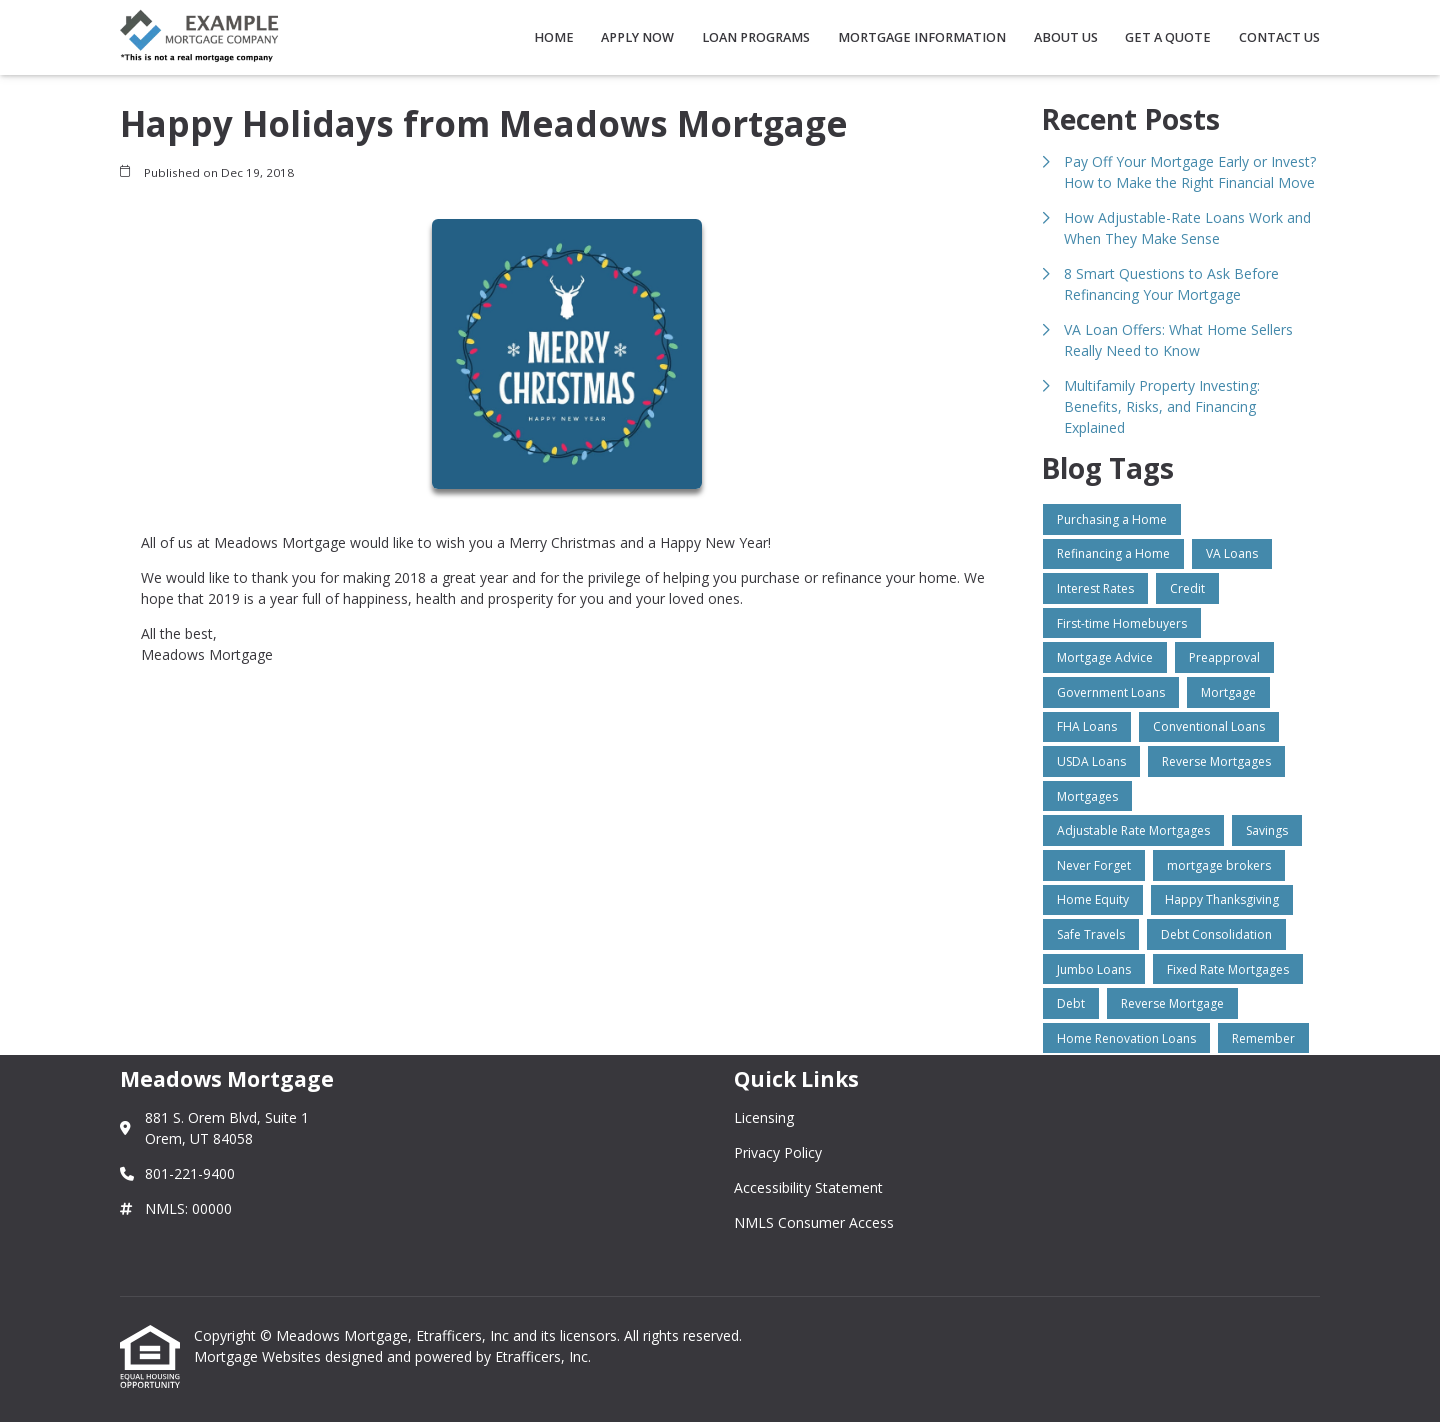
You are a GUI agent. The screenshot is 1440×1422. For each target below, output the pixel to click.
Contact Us (1279, 37)
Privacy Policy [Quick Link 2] (778, 1152)
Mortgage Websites (259, 1356)
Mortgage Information (922, 37)
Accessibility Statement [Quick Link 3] (808, 1187)
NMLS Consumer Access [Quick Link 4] (814, 1222)
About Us (1066, 37)
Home (554, 37)
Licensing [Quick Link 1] (764, 1117)
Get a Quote (1168, 37)
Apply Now (637, 37)
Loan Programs (756, 37)
